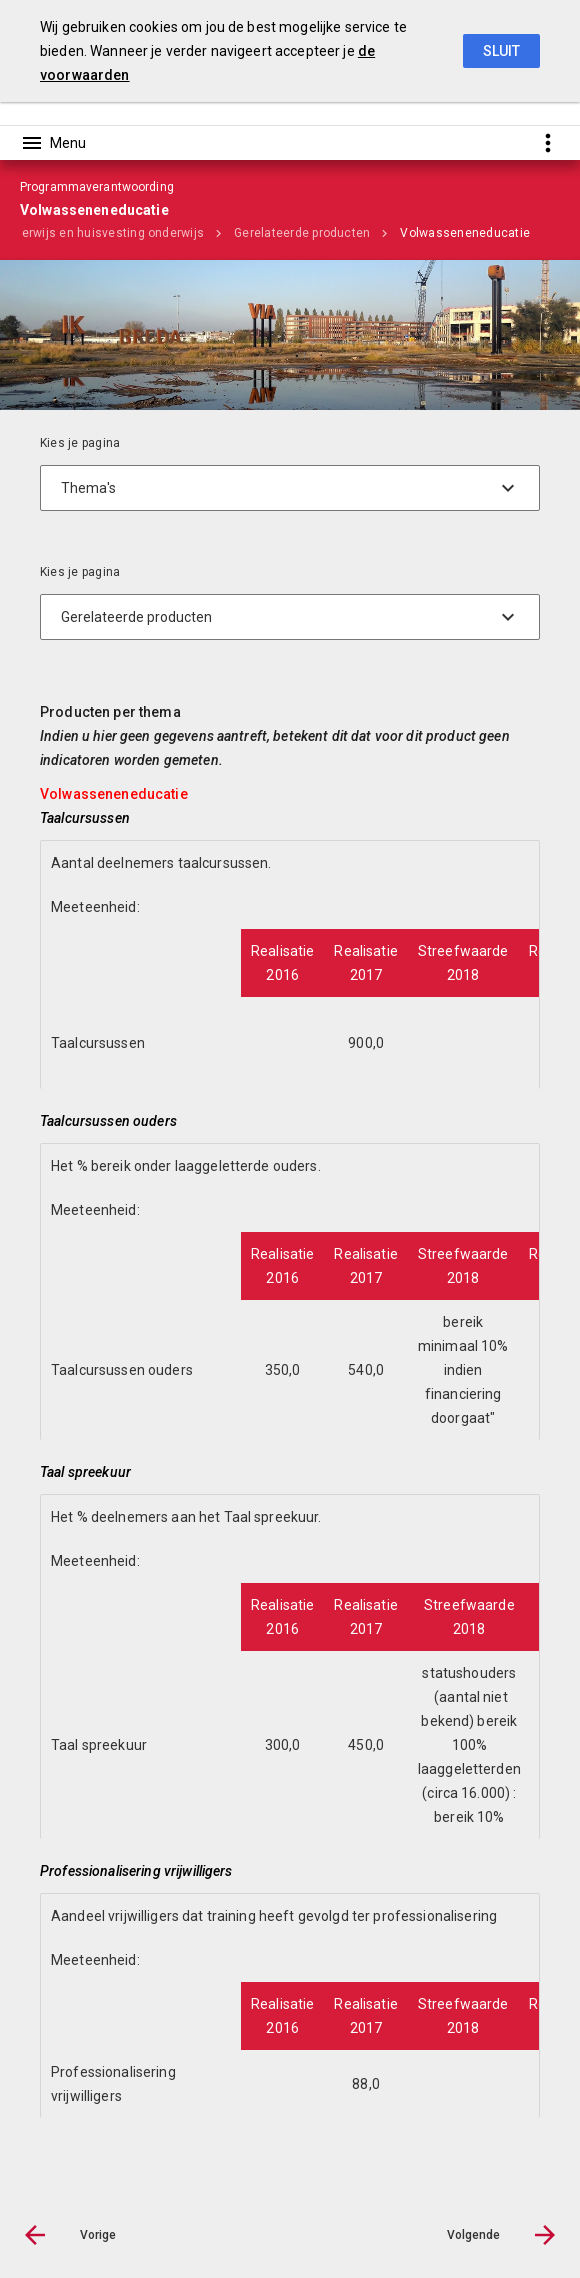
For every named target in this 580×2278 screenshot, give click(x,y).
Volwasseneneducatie (465, 233)
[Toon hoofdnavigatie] (53, 143)
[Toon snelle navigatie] (547, 142)
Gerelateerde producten (302, 233)
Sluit (501, 51)
